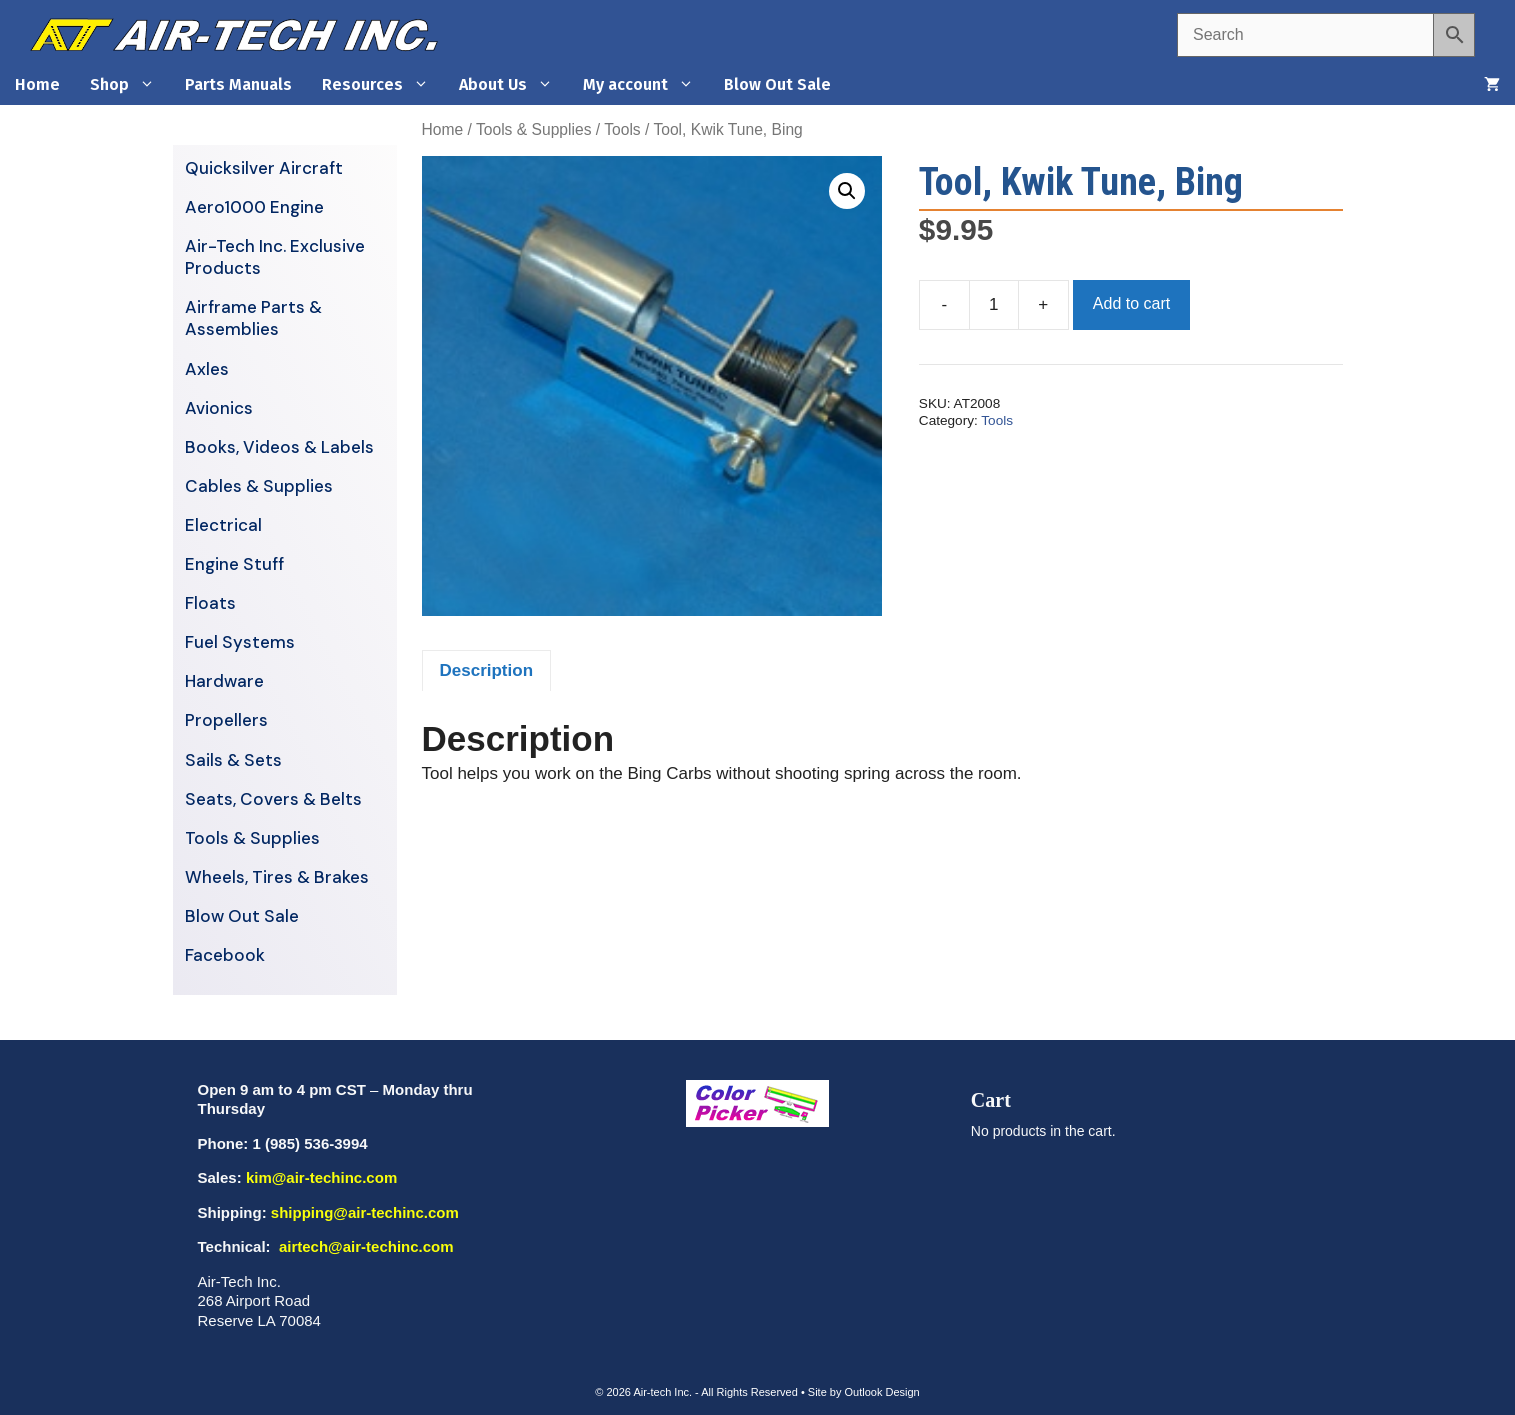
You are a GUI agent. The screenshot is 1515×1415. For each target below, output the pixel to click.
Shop (130, 85)
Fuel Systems (240, 642)
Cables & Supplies (259, 486)
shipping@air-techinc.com (365, 1212)
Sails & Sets (233, 760)
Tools (622, 129)
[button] (847, 191)
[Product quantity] (994, 305)
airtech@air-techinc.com (364, 1246)
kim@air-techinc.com (321, 1177)
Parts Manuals (238, 84)
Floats (210, 603)
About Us (513, 85)
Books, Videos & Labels (279, 447)
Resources (383, 85)
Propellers (226, 720)
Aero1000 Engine (254, 207)
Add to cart (1131, 303)
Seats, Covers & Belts (273, 799)
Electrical (223, 525)
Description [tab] (487, 670)
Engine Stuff (234, 564)
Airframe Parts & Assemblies (253, 318)
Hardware (224, 681)
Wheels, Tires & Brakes (277, 877)
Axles (207, 369)
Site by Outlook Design (864, 1392)
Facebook (225, 955)
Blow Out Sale (777, 84)
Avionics (219, 408)
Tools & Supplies (534, 129)
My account (646, 85)
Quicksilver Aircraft (264, 168)
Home (37, 84)
